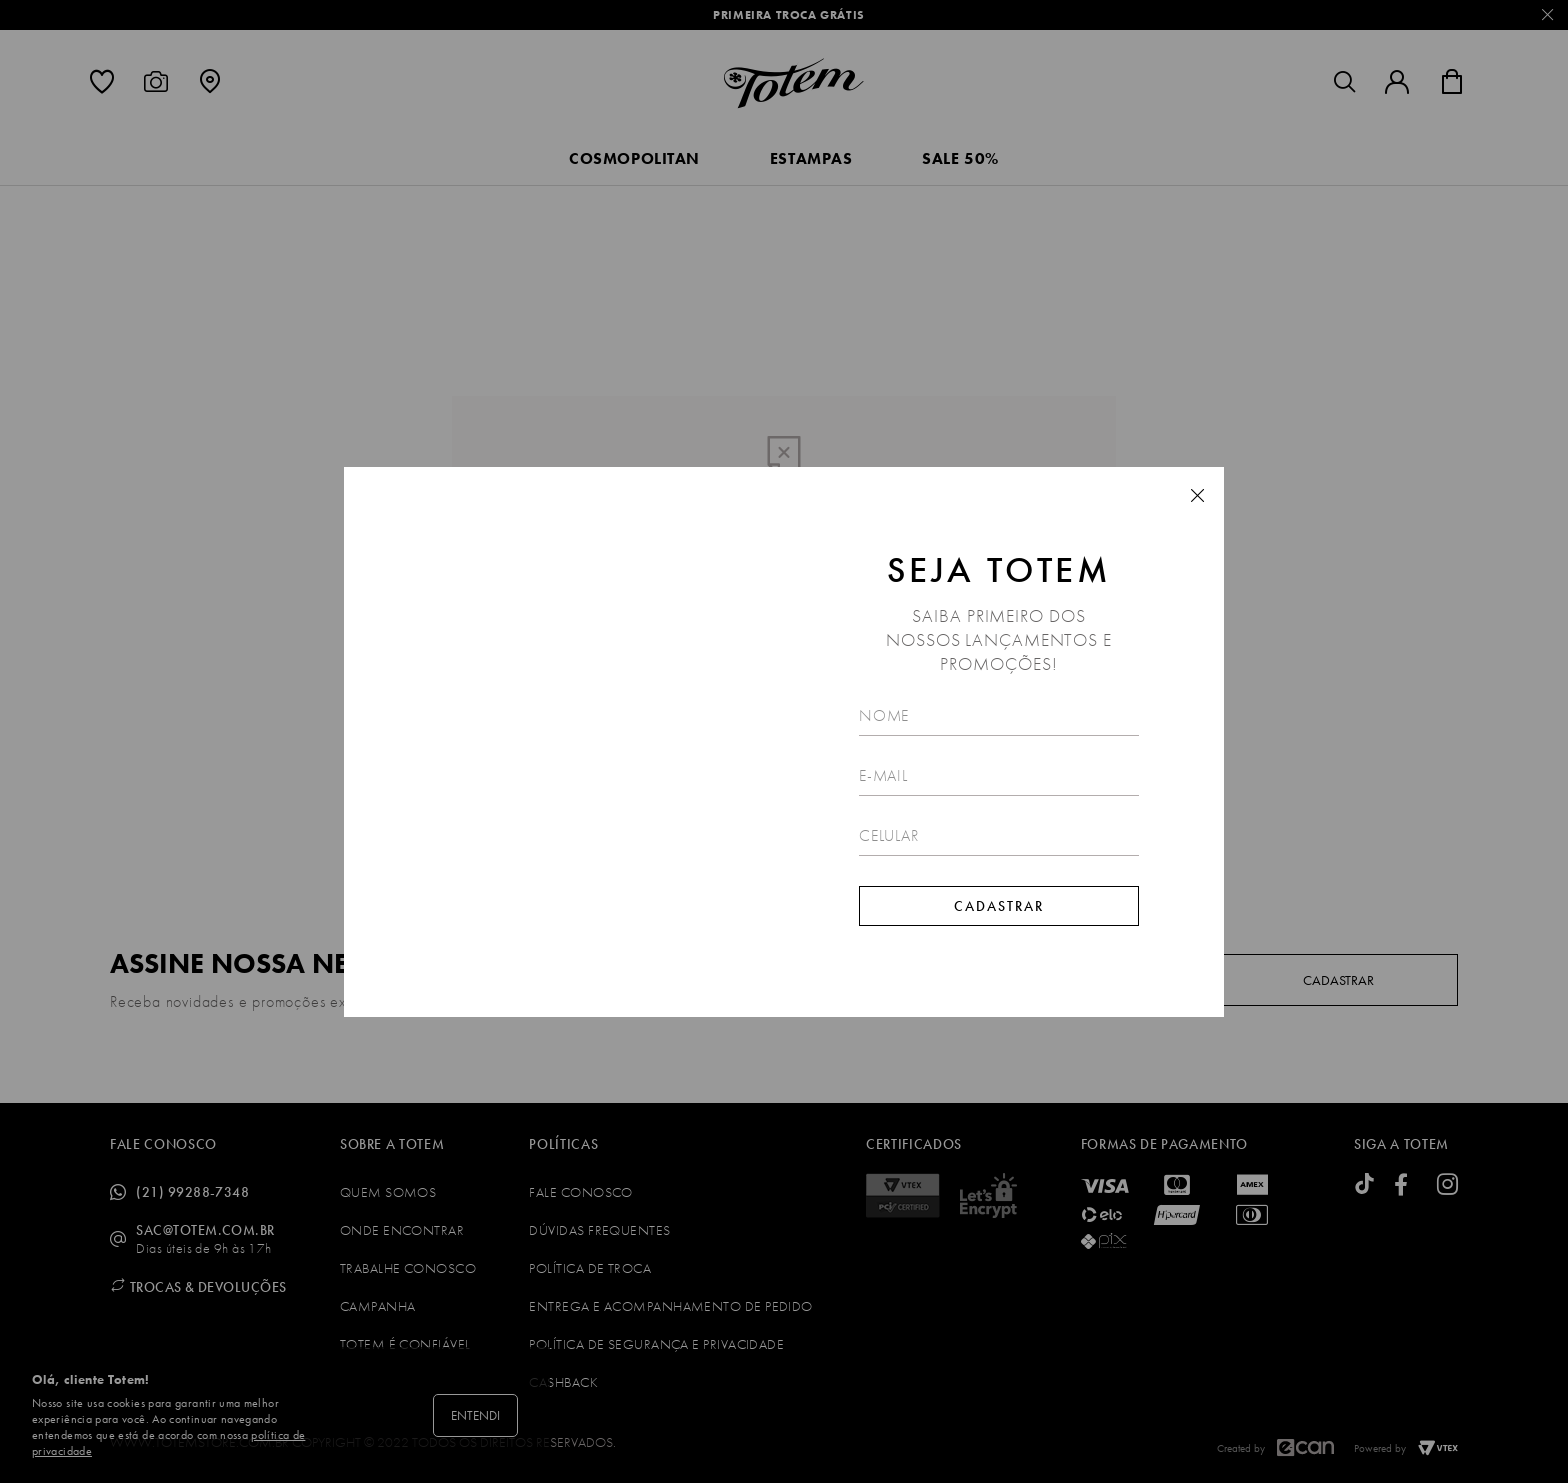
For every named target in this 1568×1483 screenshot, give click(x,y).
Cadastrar (999, 906)
